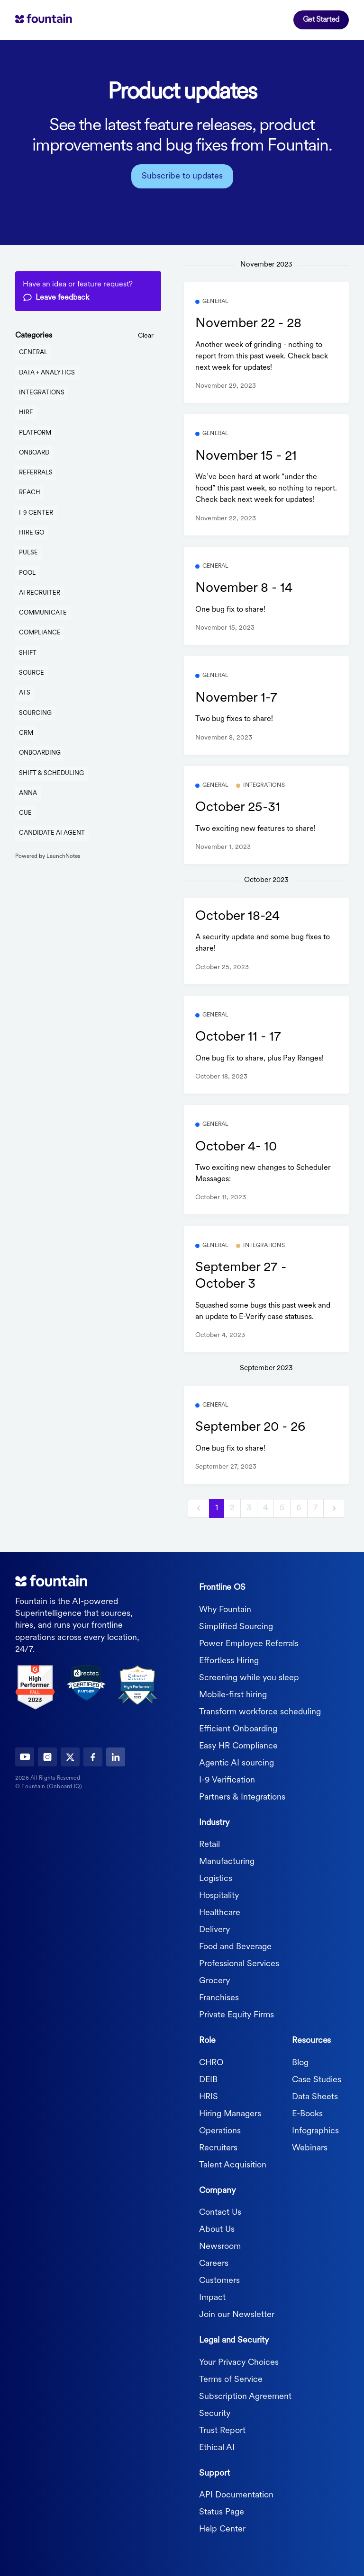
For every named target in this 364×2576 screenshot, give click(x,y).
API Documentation (236, 2495)
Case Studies (316, 2080)
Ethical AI (217, 2447)
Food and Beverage (235, 1947)
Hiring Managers (230, 2114)
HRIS (208, 2097)
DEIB (208, 2080)
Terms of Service (231, 2379)
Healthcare (219, 1912)
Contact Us (220, 2212)
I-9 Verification (227, 1780)
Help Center (222, 2529)
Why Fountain (225, 1609)
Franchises (219, 1998)
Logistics (215, 1878)
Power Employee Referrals (249, 1644)
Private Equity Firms (236, 2015)
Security (214, 2413)
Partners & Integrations (242, 1797)
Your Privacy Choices (239, 2362)
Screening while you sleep (249, 1678)
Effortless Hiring (229, 1661)
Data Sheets (315, 2097)
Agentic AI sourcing (236, 1763)
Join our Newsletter (236, 2314)
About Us (217, 2229)
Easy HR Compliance (238, 1746)
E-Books (307, 2114)
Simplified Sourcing (236, 1626)
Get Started (321, 20)
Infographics (315, 2131)
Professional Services (239, 1964)
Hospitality (219, 1895)
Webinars (310, 2148)
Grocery (214, 1981)
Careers (213, 2263)
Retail (209, 1844)
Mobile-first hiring (233, 1695)
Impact (212, 2297)
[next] (334, 1508)
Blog (300, 2063)
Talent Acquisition (232, 2165)
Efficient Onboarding (238, 1729)
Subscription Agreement (245, 2396)
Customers (219, 2280)
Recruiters (218, 2148)
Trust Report (222, 2430)
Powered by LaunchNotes (47, 856)
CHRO (211, 2063)
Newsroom (220, 2246)
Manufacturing (227, 1861)
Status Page (221, 2512)
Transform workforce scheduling (260, 1712)
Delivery (214, 1929)
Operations (220, 2131)
